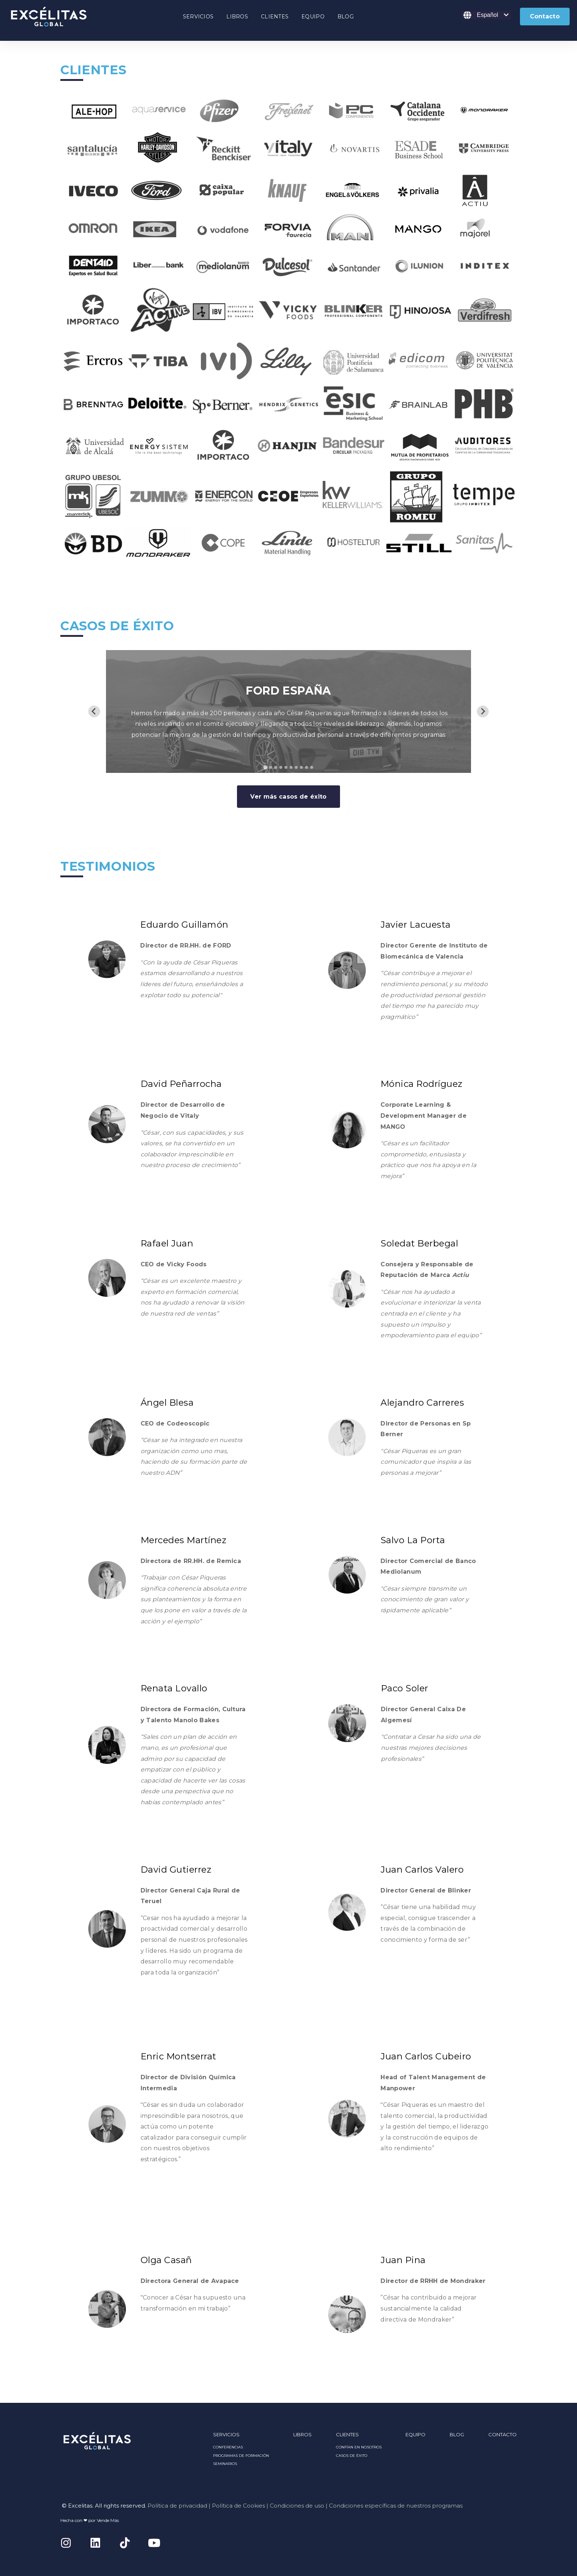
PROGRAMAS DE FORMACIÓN (241, 2455)
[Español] (486, 15)
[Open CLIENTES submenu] (274, 17)
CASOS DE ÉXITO (351, 2455)
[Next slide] (483, 711)
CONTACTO (502, 2434)
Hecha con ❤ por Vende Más (89, 2520)
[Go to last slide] (94, 711)
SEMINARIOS (225, 2463)
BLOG (345, 17)
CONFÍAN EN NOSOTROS (359, 2447)
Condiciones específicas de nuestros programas (396, 2505)
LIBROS (237, 17)
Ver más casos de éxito (288, 796)
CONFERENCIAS (228, 2447)
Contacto (545, 16)
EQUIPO (313, 17)
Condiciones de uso (297, 2505)
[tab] (265, 767)
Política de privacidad (177, 2505)
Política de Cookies (238, 2505)
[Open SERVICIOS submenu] (198, 17)
